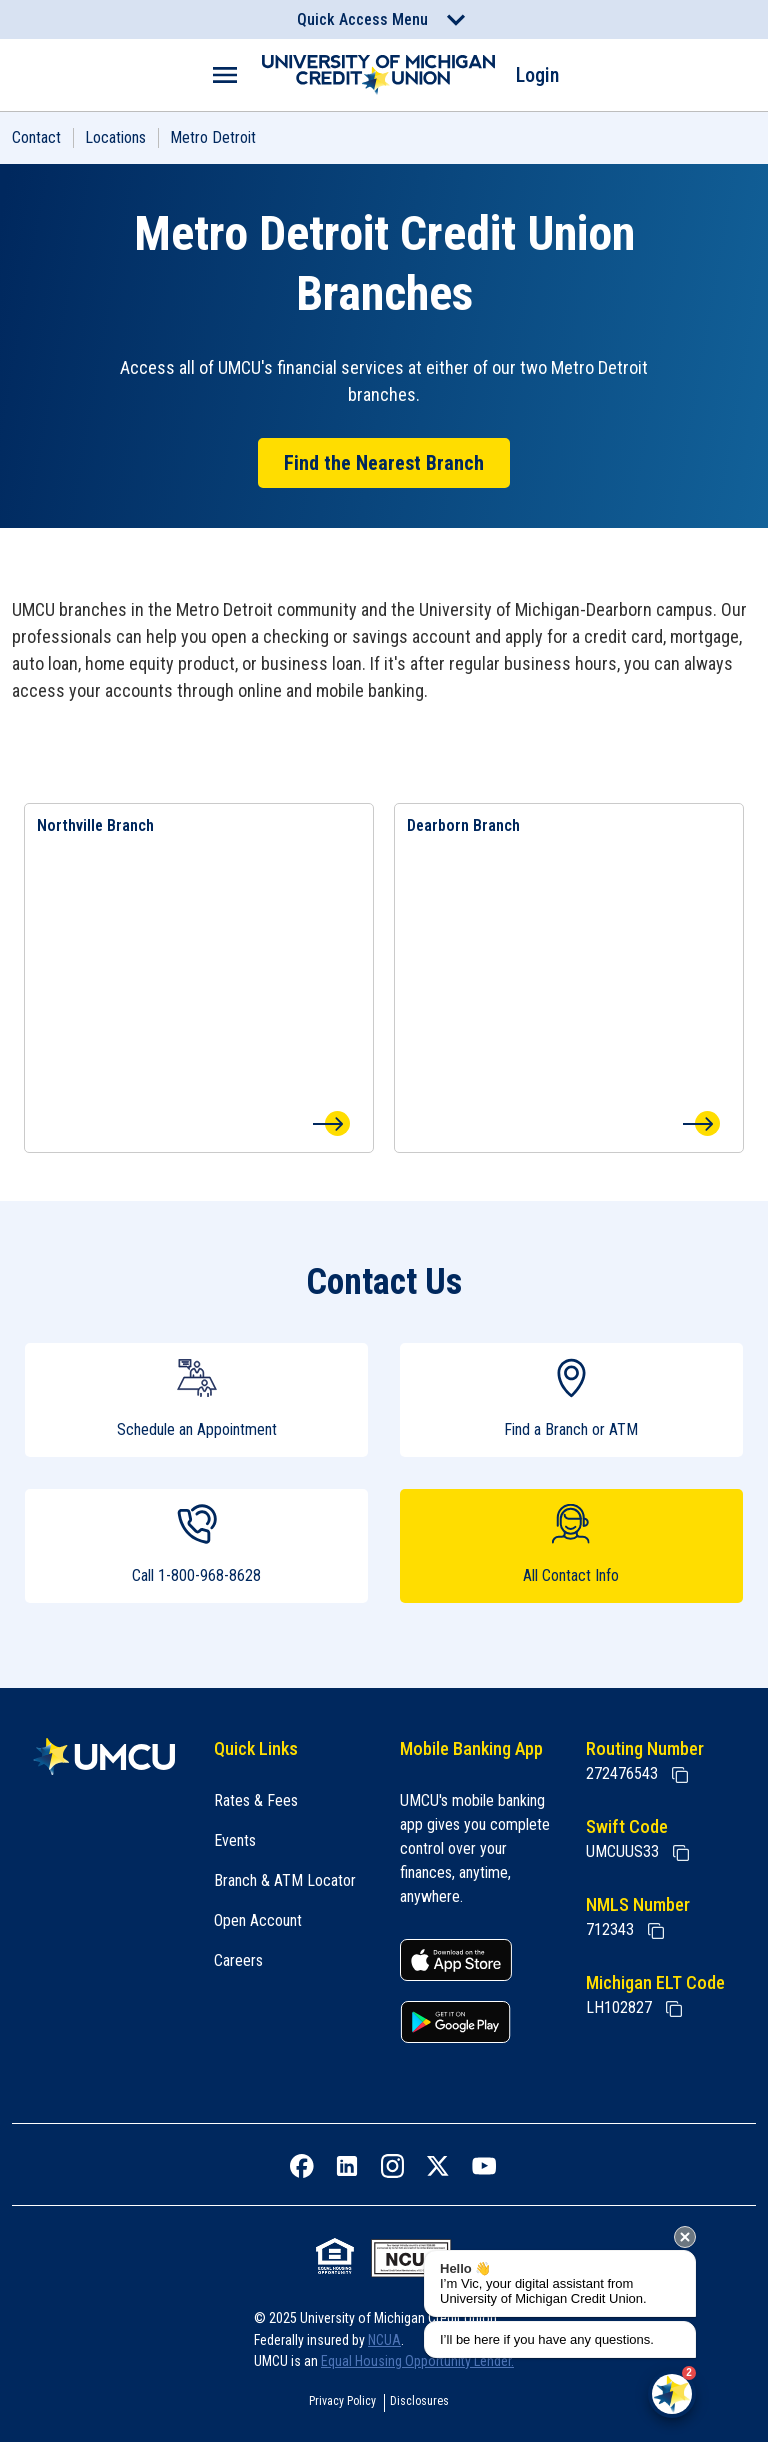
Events (235, 1840)
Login (537, 75)
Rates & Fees (256, 1800)
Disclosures (419, 2401)
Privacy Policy (342, 2401)
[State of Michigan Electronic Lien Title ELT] (674, 2009)
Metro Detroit (213, 137)
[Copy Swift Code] (681, 1853)
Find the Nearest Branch (384, 463)
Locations (115, 137)
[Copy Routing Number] (680, 1775)
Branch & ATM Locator (285, 1880)
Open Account (258, 1920)
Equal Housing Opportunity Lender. (417, 2361)
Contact (36, 137)
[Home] (104, 1756)
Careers (238, 1960)
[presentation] (685, 2237)
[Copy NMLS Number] (656, 1931)
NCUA (384, 2340)
